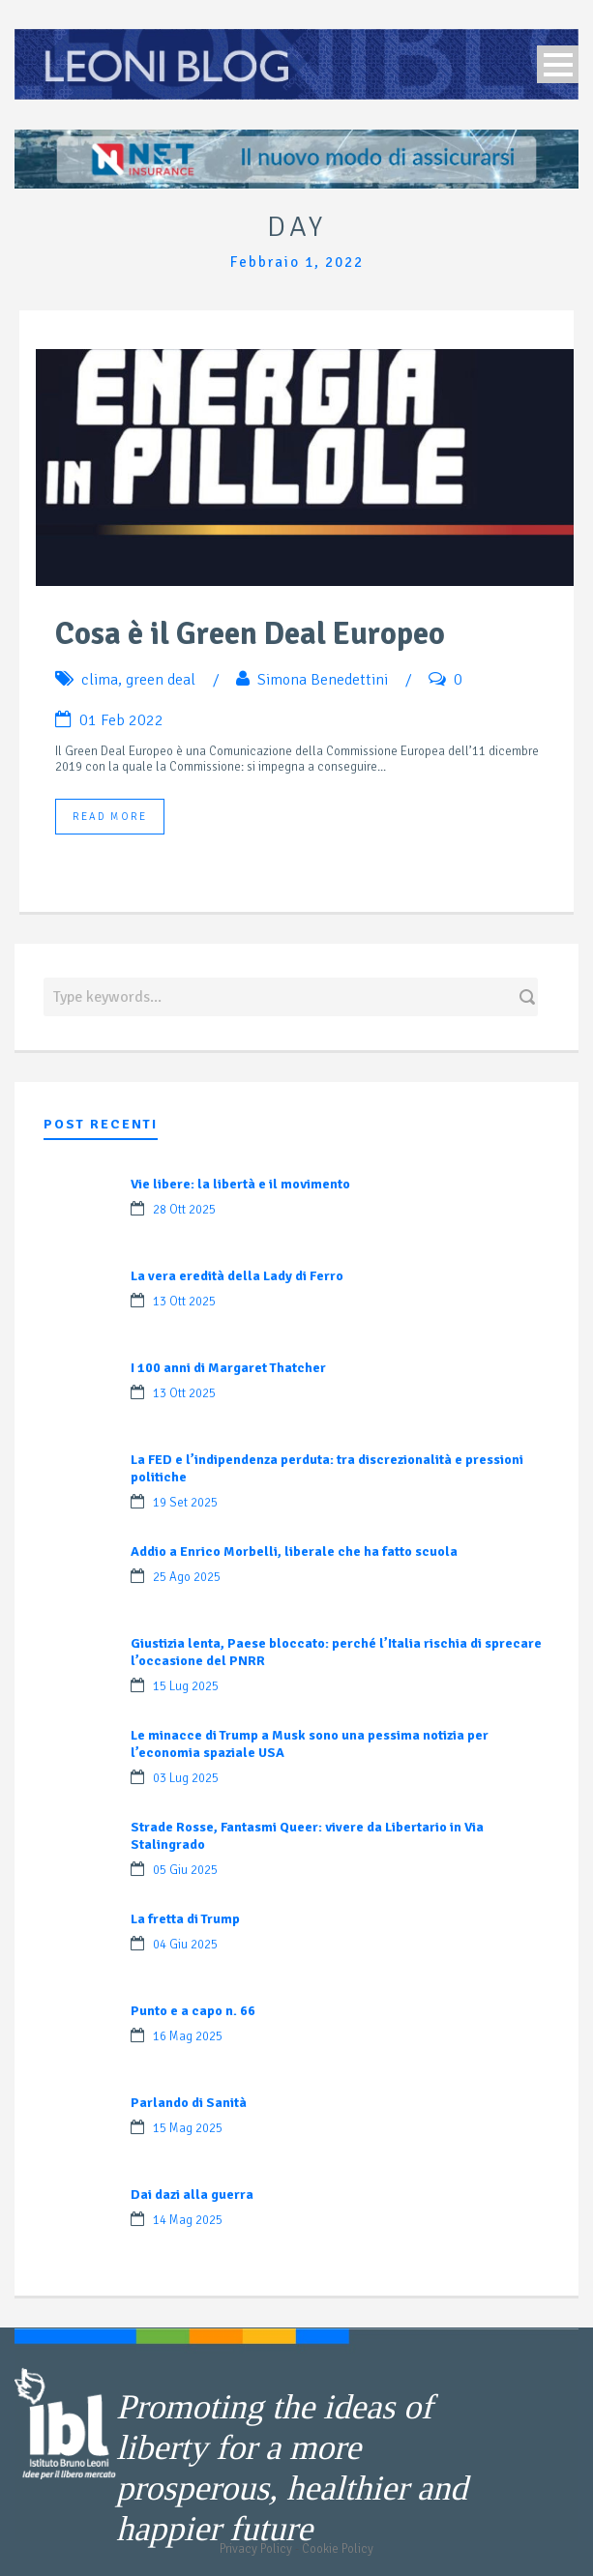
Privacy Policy (256, 2549)
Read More (110, 816)
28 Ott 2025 (184, 1209)
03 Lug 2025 (186, 1778)
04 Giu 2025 (185, 1944)
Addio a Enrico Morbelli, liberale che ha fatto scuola (294, 1551)
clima (99, 679)
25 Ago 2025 (187, 1577)
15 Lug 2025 (186, 1686)
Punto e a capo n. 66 (193, 2011)
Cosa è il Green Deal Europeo (250, 634)
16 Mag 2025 (187, 2036)
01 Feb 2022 (121, 720)
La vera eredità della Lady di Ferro (237, 1276)
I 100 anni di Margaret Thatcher (228, 1368)
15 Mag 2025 (187, 2128)
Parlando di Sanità (189, 2102)
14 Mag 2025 (187, 2220)
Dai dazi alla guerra (192, 2194)
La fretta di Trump (185, 1919)
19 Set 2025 (185, 1502)
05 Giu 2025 (185, 1870)
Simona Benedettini (322, 679)
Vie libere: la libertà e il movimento (240, 1184)
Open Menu (557, 64)
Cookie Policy (337, 2549)
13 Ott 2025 (184, 1301)
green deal (160, 679)
